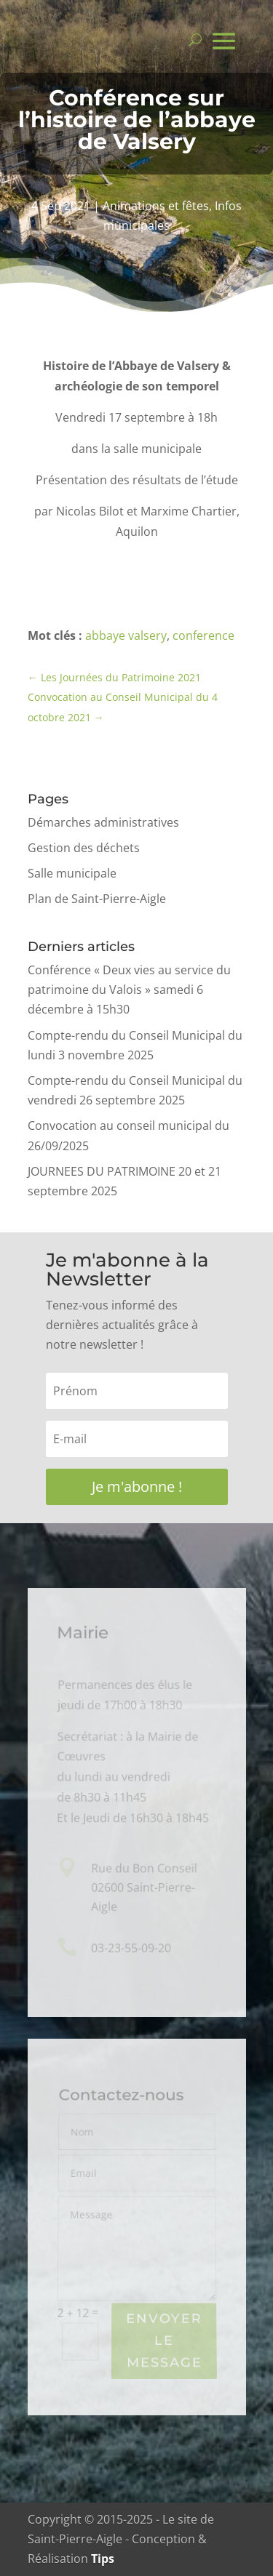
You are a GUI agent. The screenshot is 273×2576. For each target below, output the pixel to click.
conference (203, 635)
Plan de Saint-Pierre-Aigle (97, 899)
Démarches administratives (103, 822)
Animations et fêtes (156, 206)
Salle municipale (72, 873)
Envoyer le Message (164, 2341)
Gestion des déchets (84, 848)
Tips (102, 2559)
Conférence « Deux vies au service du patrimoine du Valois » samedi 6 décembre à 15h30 (129, 989)
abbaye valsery (126, 635)
